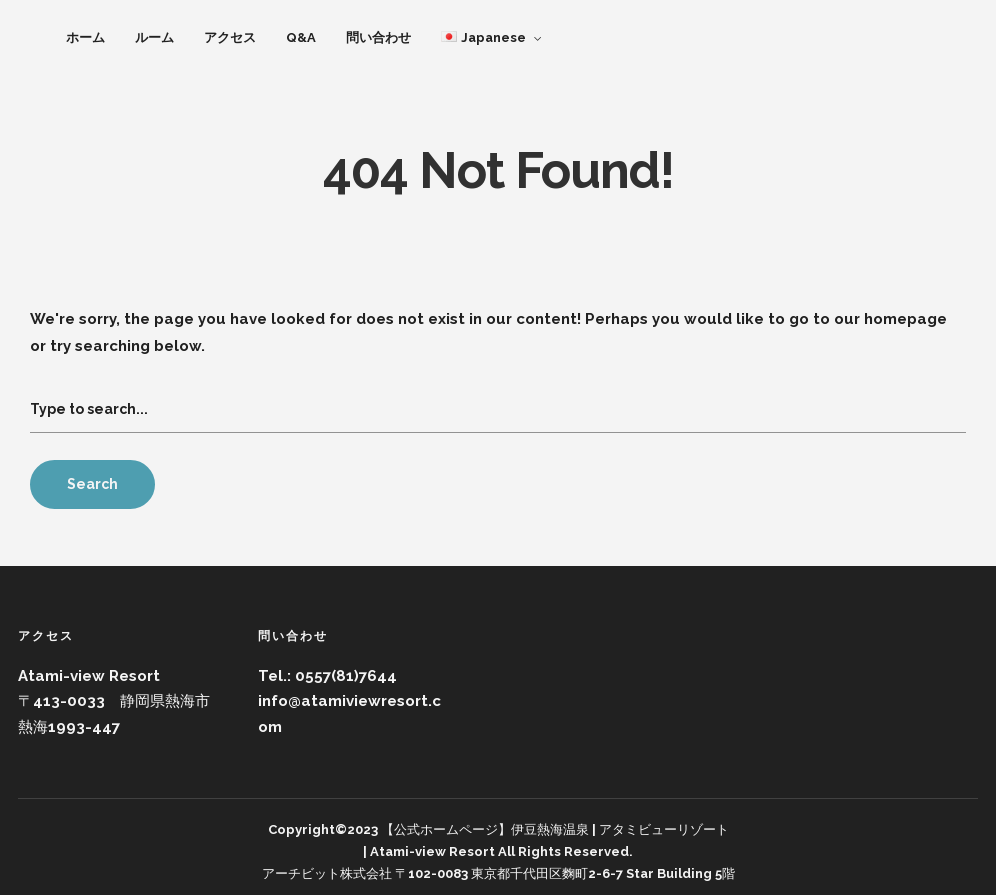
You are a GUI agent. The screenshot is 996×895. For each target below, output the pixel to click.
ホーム (85, 37)
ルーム (154, 37)
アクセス (230, 37)
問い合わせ (378, 37)
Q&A (301, 37)
